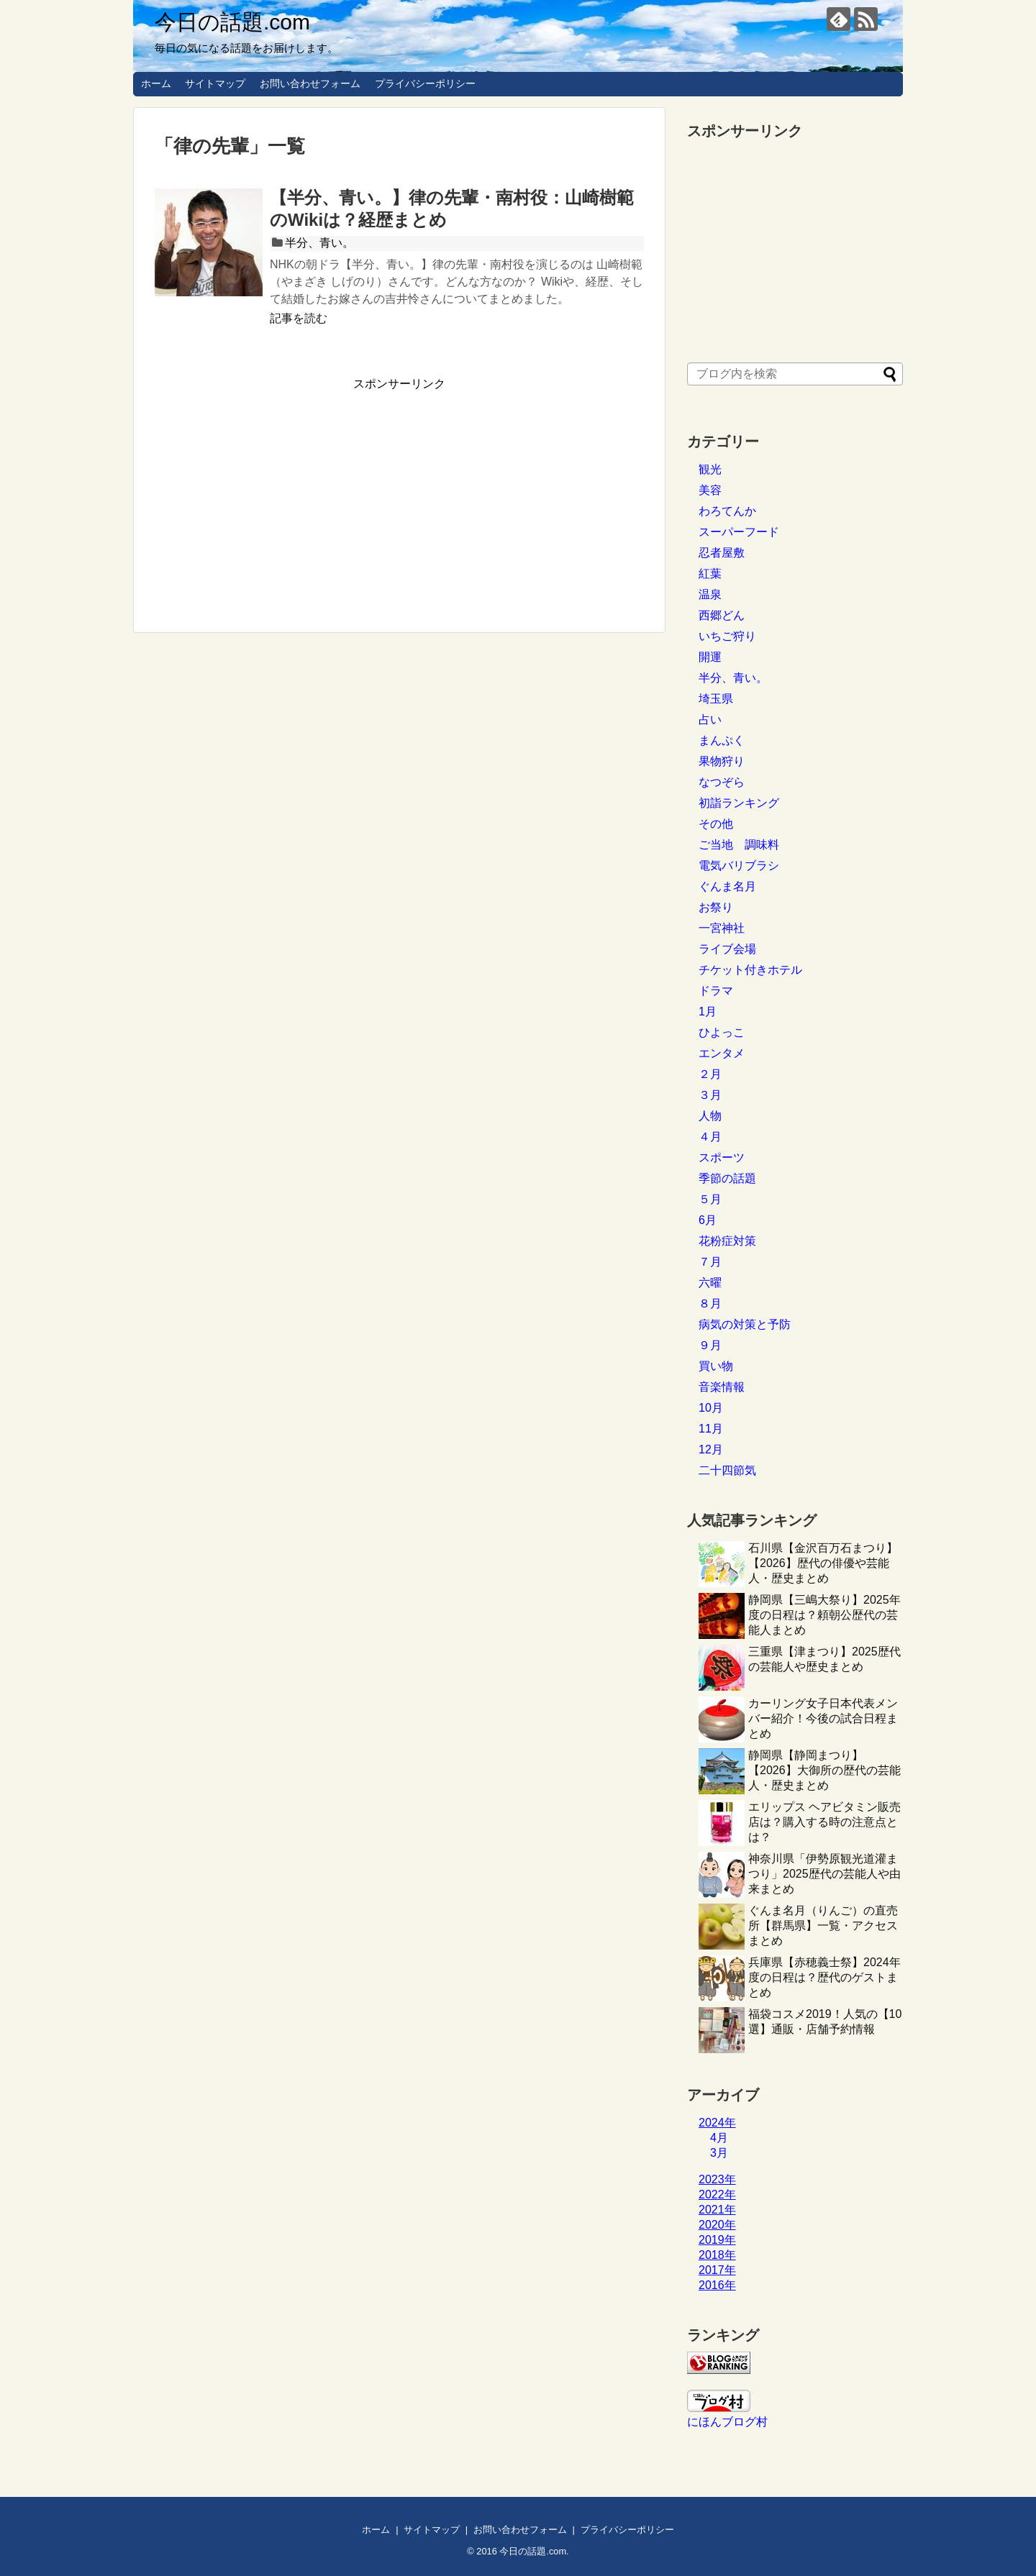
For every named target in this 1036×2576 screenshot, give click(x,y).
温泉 (710, 594)
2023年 (717, 2179)
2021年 (717, 2209)
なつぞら (722, 782)
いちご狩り (727, 636)
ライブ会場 (727, 949)
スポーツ (722, 1157)
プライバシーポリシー (425, 83)
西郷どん (722, 615)
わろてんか (727, 511)
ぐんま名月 (727, 886)
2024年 (717, 2122)
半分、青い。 (319, 243)
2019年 (717, 2240)
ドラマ (716, 991)
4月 (719, 2138)
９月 (710, 1345)
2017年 (717, 2270)
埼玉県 (716, 699)
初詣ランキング (739, 803)
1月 (708, 1011)
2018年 (717, 2255)
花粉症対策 (727, 1241)
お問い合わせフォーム (310, 83)
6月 (708, 1220)
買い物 (716, 1366)
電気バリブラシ (739, 865)
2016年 (717, 2285)
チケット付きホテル (750, 970)
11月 (711, 1428)
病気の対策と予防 (745, 1324)
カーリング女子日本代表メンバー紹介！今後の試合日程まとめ (823, 1718)
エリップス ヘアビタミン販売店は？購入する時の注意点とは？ (824, 1822)
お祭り (716, 907)
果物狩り (722, 761)
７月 (710, 1262)
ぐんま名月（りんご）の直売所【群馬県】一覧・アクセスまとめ (823, 1925)
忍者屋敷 (722, 553)
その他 (716, 824)
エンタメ (722, 1053)
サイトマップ (215, 83)
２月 (710, 1074)
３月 (710, 1095)
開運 (710, 657)
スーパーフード (739, 532)
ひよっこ (722, 1032)
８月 (710, 1303)
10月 (711, 1408)
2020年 (717, 2225)
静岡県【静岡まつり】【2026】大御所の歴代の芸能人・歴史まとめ (824, 1770)
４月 (710, 1137)
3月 (719, 2153)
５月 (710, 1199)
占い (710, 719)
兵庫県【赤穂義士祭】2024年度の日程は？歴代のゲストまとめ (824, 1977)
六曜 (710, 1282)
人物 (710, 1116)
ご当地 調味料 (739, 845)
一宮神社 (722, 928)
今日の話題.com (232, 22)
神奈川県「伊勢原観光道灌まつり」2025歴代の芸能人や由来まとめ (824, 1874)
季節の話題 (727, 1178)
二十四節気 (727, 1470)
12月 (711, 1449)
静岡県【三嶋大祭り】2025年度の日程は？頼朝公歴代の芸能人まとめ (824, 1615)
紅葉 (710, 573)
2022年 (717, 2194)
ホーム (156, 83)
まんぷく (722, 740)
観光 (710, 469)
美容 (710, 490)
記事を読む (298, 318)
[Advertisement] (275, 492)
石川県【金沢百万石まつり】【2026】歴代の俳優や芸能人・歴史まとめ (823, 1563)
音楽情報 (722, 1387)
